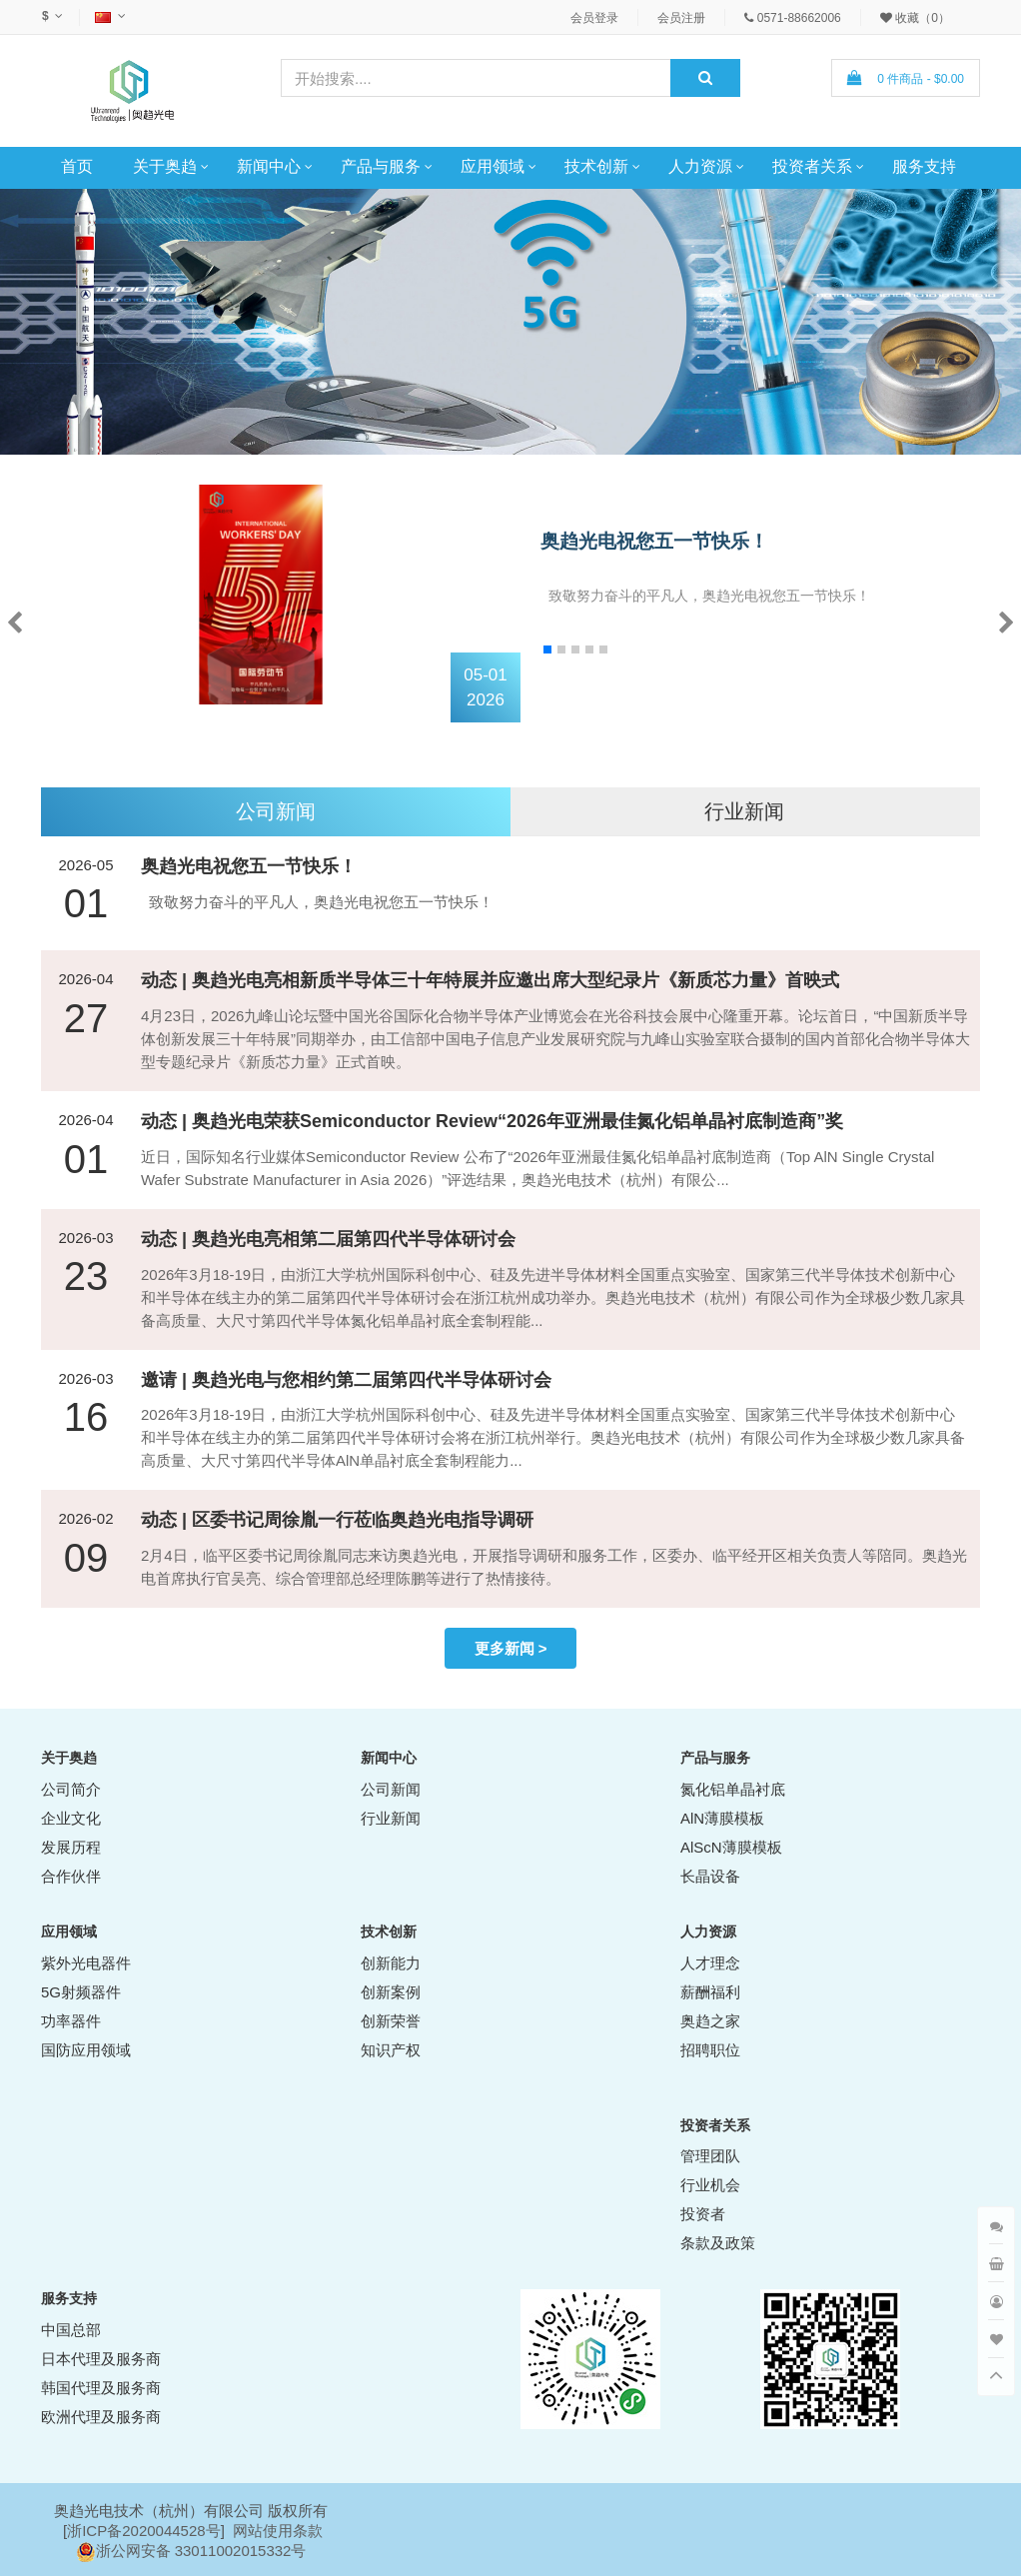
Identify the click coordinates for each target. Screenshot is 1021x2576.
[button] (1006, 622)
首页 (77, 166)
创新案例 (391, 1991)
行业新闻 (744, 811)
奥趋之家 (710, 2020)
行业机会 (710, 2184)
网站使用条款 (278, 2530)
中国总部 (71, 2329)
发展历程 (71, 1847)
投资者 (702, 2213)
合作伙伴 (71, 1876)
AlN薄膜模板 (722, 1818)
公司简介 (71, 1789)
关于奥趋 (165, 166)
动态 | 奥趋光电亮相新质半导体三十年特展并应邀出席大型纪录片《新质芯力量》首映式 (490, 980)
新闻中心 (269, 166)
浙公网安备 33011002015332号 (201, 2550)
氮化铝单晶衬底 (732, 1789)
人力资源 (700, 166)
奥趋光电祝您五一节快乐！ (654, 541)
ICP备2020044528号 (151, 2530)
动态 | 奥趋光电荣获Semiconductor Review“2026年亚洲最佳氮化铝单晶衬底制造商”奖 (492, 1121)
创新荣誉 (391, 2020)
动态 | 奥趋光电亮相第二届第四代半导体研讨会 (328, 1239)
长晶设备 (710, 1876)
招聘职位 (710, 2049)
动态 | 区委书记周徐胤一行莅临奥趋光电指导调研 (337, 1520)
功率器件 (71, 2020)
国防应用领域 (86, 2049)
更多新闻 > (511, 1648)
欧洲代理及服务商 (101, 2416)
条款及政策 (717, 2242)
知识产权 (391, 2049)
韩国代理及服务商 (101, 2387)
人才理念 (710, 1962)
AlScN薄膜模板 (731, 1847)
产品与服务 (381, 166)
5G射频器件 (81, 1991)
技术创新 (596, 166)
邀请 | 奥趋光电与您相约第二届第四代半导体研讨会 (346, 1380)
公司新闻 (276, 811)
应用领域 (492, 166)
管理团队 (710, 2155)
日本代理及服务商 (101, 2358)
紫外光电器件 (86, 1962)
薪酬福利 (710, 1991)
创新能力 (391, 1962)
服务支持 (924, 166)
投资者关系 (812, 166)
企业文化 (71, 1818)
